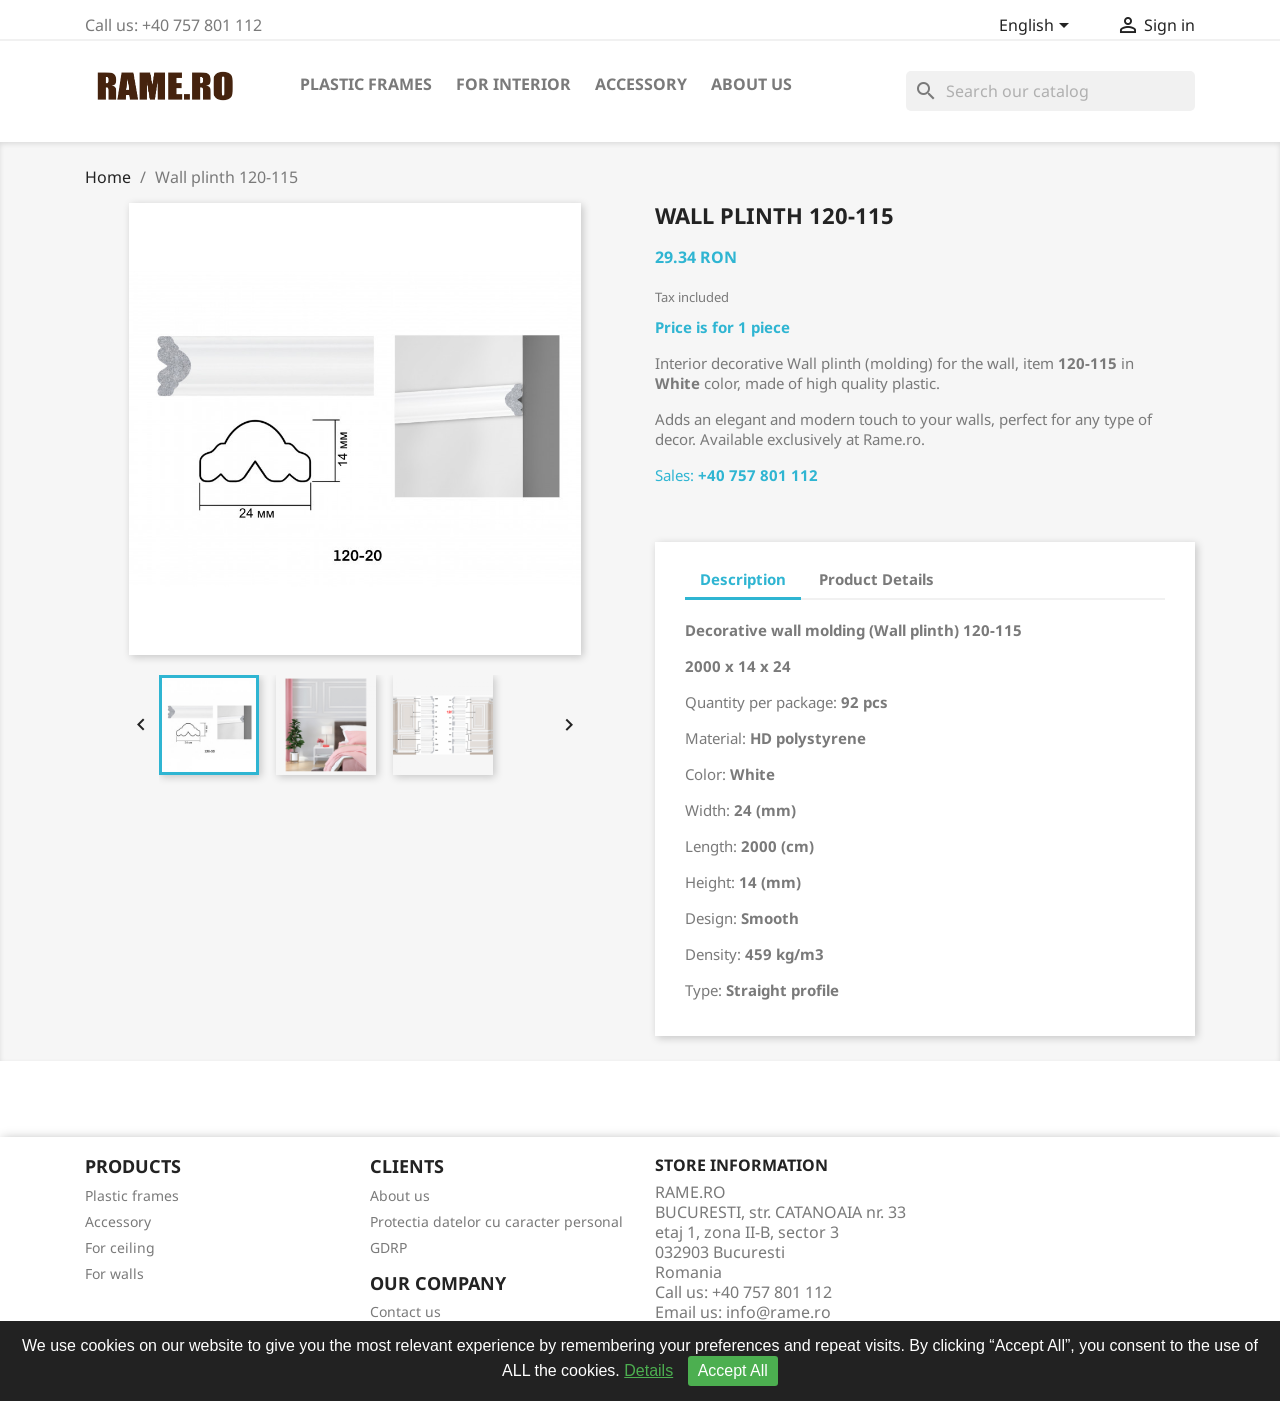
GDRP (388, 1247)
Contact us (405, 1311)
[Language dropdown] (1037, 27)
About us (751, 84)
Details (648, 1370)
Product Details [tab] (876, 579)
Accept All (733, 1370)
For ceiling (120, 1247)
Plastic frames (366, 84)
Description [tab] (743, 579)
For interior (513, 84)
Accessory (641, 84)
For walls (114, 1273)
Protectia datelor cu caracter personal (496, 1221)
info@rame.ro (778, 1312)
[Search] (1050, 91)
